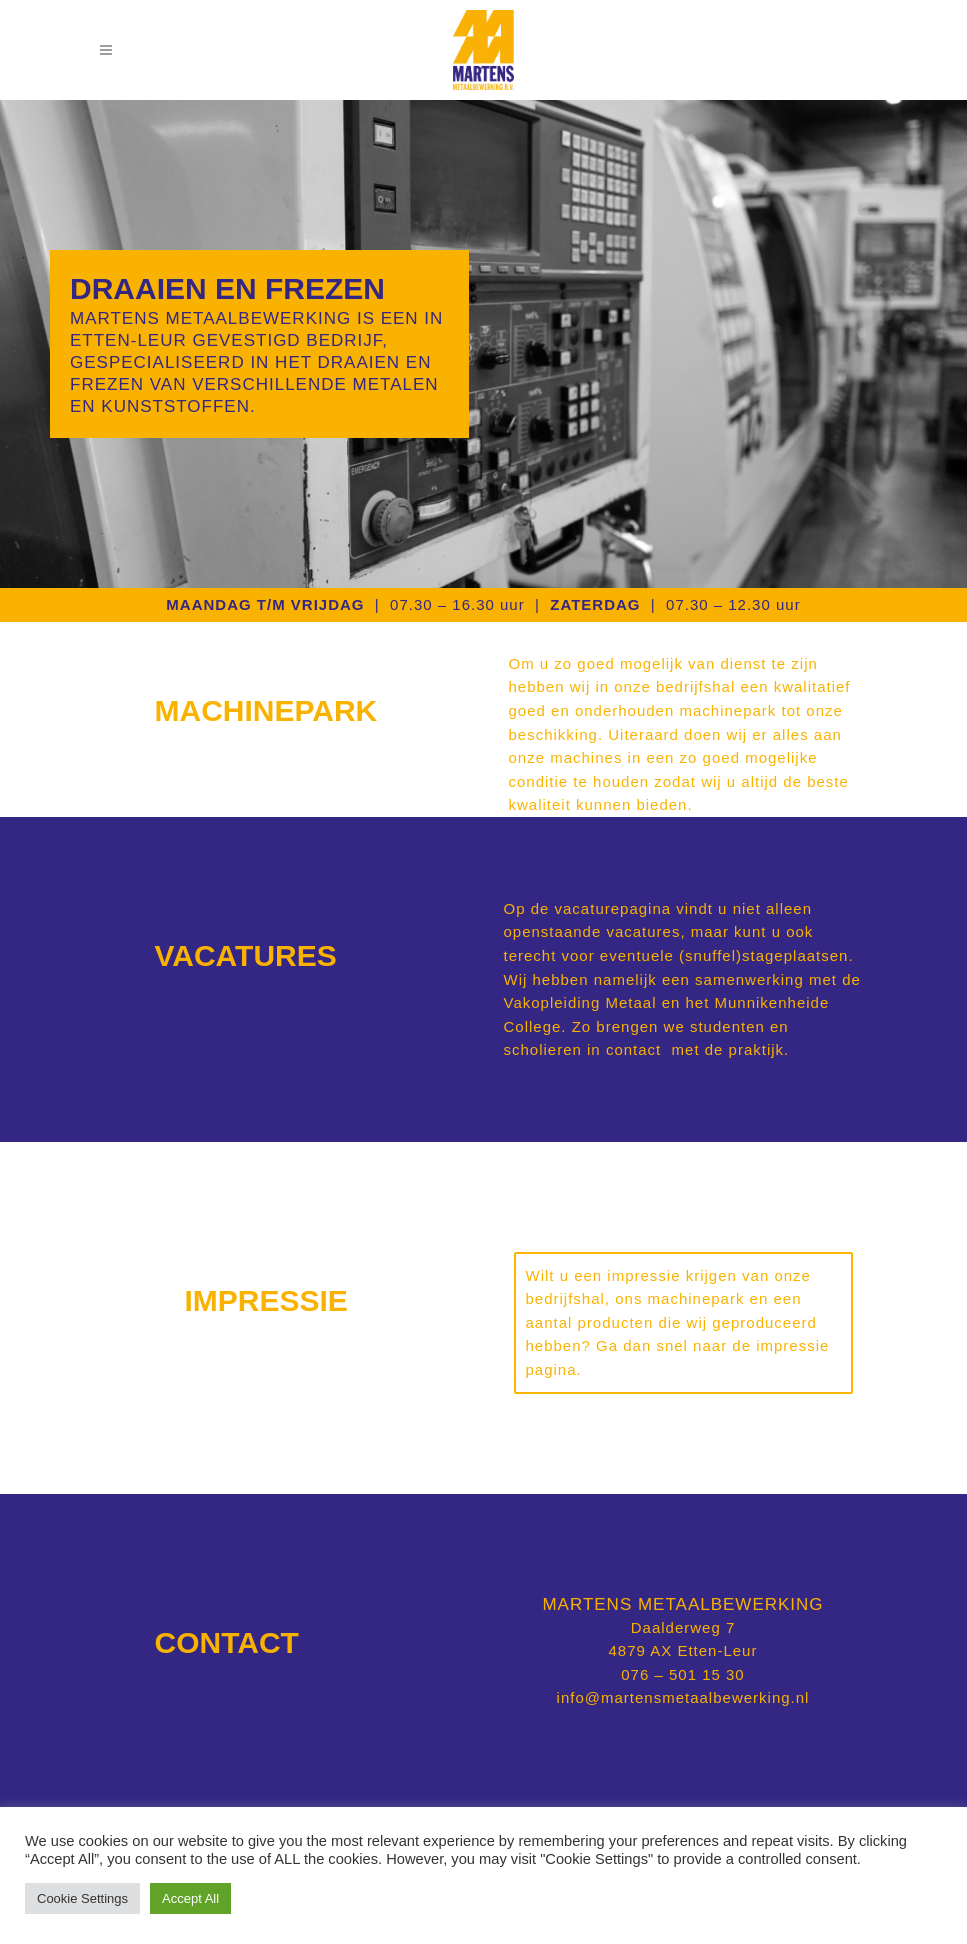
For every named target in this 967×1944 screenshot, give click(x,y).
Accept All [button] (190, 1898)
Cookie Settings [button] (82, 1898)
